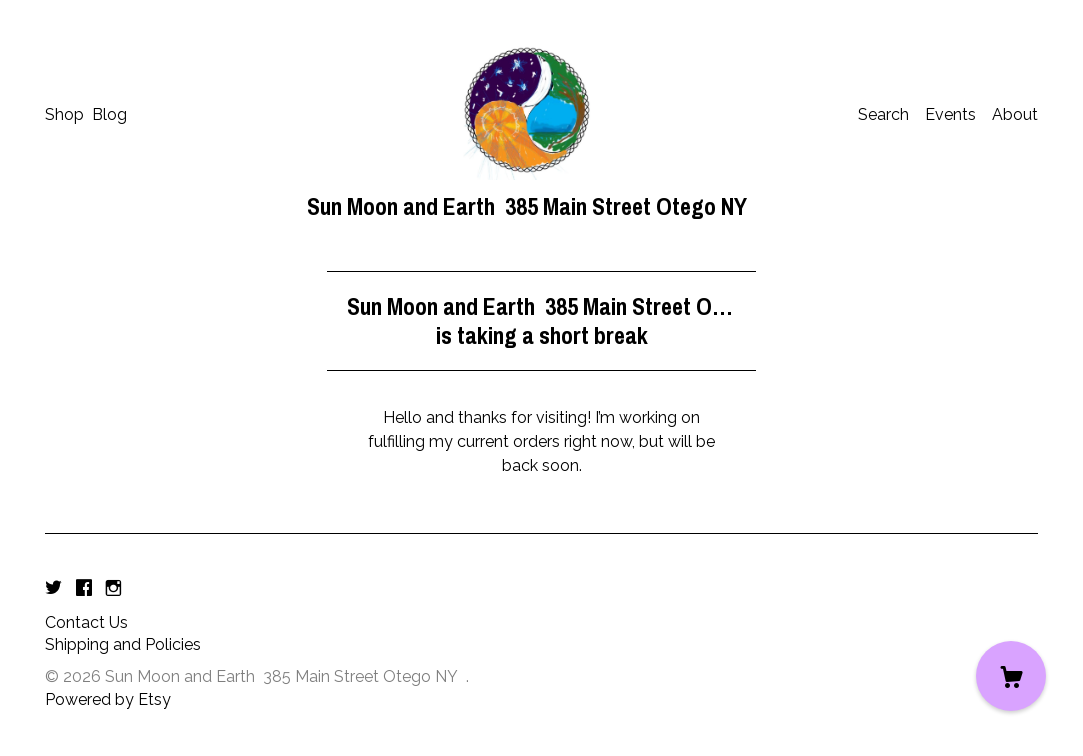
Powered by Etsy (108, 699)
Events (950, 114)
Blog (109, 114)
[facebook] (84, 589)
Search (883, 114)
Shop (64, 114)
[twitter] (53, 589)
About (1015, 114)
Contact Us (86, 622)
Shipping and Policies (123, 644)
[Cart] (1011, 676)
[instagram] (113, 589)
